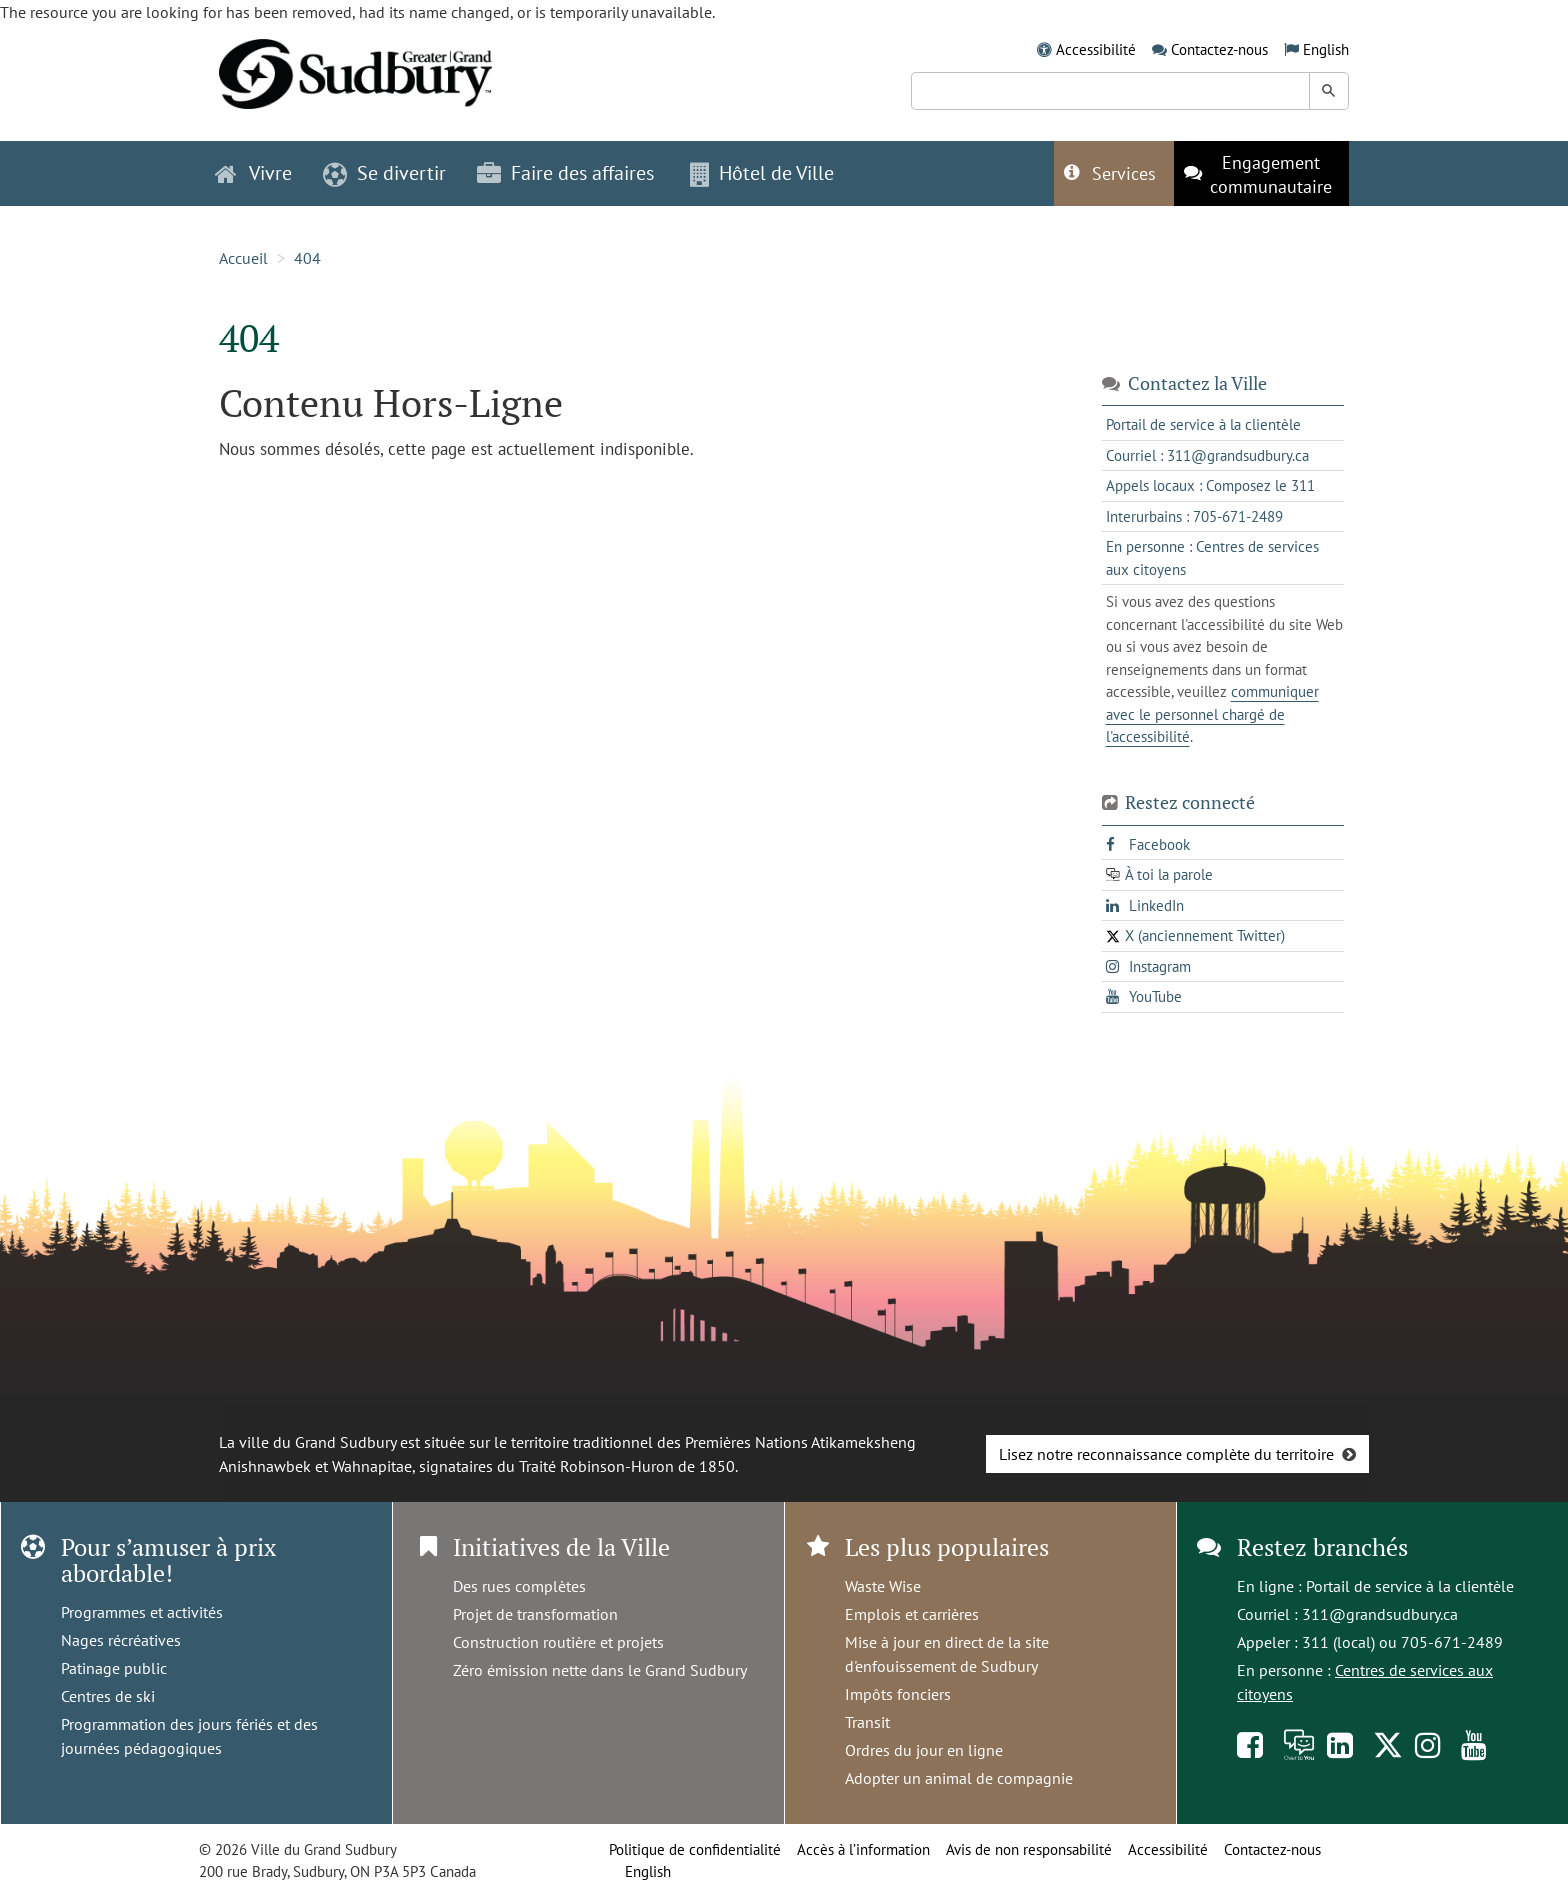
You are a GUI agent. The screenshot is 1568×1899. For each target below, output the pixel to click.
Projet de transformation (535, 1614)
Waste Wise (883, 1586)
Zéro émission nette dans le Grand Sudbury (600, 1670)
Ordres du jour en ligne (924, 1750)
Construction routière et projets (558, 1642)
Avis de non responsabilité (1029, 1849)
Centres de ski (108, 1696)
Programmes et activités (142, 1612)
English (1326, 49)
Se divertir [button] (384, 173)
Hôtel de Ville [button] (762, 173)
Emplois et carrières (912, 1614)
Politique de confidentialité (695, 1849)
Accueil (243, 258)
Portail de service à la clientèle (1410, 1586)
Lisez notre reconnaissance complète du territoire (1166, 1454)
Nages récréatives (121, 1640)
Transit (867, 1722)
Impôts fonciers (898, 1694)
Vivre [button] (253, 173)
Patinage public (114, 1668)
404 (307, 258)
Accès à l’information (863, 1849)
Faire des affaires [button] (565, 173)
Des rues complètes (519, 1586)
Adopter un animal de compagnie (959, 1778)
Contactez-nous (1219, 49)
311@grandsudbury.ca (1380, 1614)
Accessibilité (1096, 49)
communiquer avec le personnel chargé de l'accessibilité (1212, 714)
